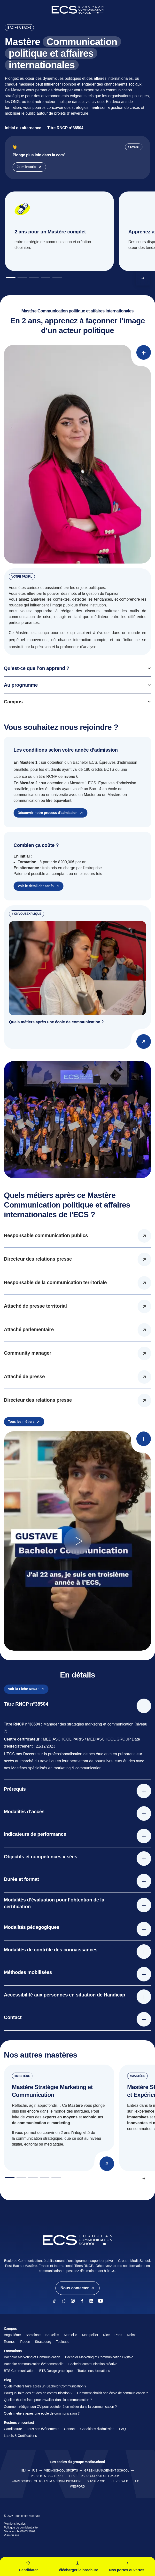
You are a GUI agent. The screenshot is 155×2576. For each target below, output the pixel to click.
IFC (136, 2481)
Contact (69, 2429)
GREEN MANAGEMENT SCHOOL (106, 2470)
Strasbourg (43, 2342)
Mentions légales (15, 2523)
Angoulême (12, 2335)
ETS (72, 2476)
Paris (118, 2335)
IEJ (23, 2470)
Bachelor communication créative (92, 2364)
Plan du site (11, 2535)
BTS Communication (19, 2371)
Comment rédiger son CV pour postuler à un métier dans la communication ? (60, 2407)
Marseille (70, 2335)
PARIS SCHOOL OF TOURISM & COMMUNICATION (46, 2481)
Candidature (13, 2429)
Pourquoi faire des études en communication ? (38, 2393)
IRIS (35, 2470)
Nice (106, 2335)
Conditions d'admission (97, 2429)
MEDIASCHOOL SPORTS (61, 2470)
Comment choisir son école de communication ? (112, 2393)
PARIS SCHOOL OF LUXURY (100, 2476)
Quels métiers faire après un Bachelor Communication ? (45, 2386)
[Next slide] (143, 278)
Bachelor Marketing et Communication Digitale (99, 2357)
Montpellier (90, 2335)
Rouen (25, 2342)
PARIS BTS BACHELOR (47, 2476)
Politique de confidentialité (21, 2527)
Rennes (9, 2342)
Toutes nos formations (94, 2371)
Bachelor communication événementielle (33, 2364)
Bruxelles (52, 2335)
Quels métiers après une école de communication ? (41, 2413)
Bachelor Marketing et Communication (32, 2357)
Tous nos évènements (43, 2429)
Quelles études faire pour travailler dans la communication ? (48, 2400)
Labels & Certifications (20, 2436)
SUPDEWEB (119, 2481)
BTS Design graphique (56, 2371)
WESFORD (77, 2486)
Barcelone (33, 2335)
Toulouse (62, 2342)
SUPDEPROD (96, 2481)
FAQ (122, 2429)
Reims (131, 2335)
